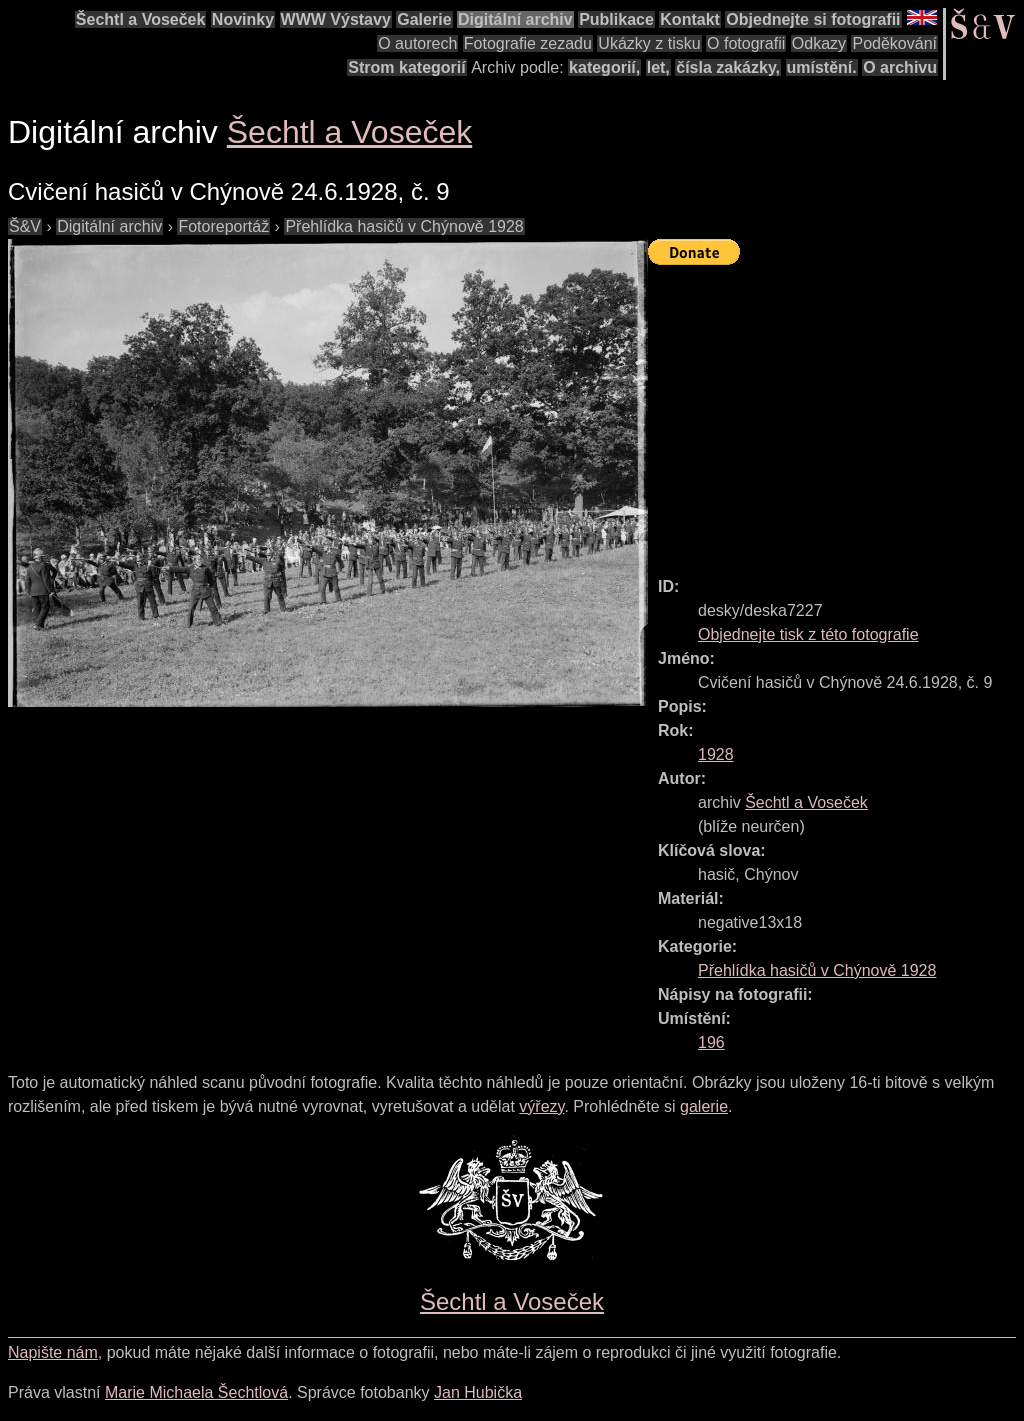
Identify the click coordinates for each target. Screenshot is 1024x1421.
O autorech (417, 43)
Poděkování (894, 43)
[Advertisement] (836, 412)
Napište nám (53, 1352)
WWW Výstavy (336, 19)
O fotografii (746, 43)
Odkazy (819, 43)
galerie (704, 1106)
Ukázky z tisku (649, 43)
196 (711, 1042)
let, (658, 67)
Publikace (616, 19)
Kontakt (690, 19)
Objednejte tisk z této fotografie (808, 634)
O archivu (900, 67)
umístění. (822, 67)
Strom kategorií (406, 67)
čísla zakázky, (728, 67)
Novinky (243, 19)
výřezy (541, 1106)
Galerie (424, 19)
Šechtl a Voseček (141, 19)
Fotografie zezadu (528, 43)
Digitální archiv (515, 19)
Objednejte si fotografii (813, 19)
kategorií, (604, 67)
